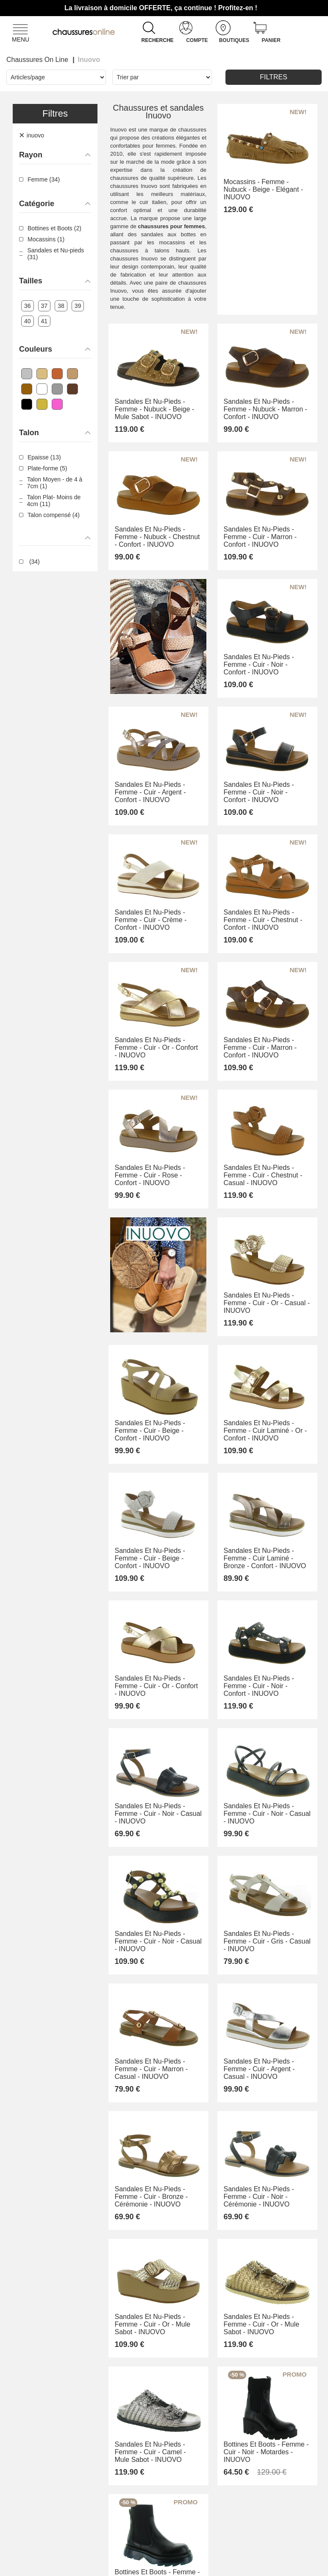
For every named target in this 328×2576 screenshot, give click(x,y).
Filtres (273, 77)
